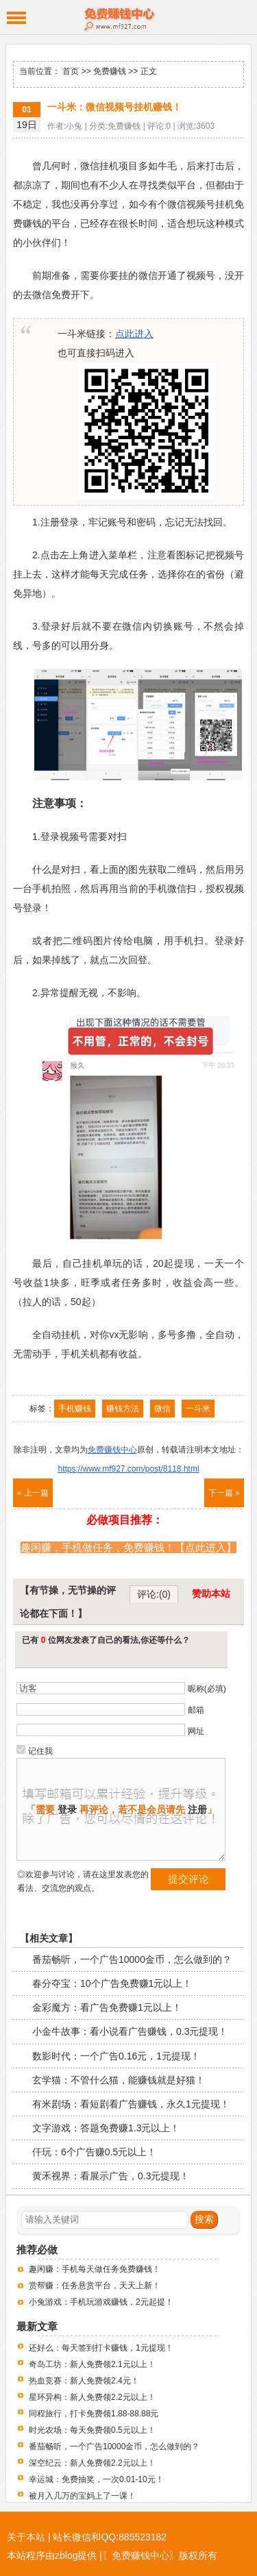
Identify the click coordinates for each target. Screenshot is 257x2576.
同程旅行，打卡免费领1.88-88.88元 (93, 2413)
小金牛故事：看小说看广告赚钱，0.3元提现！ (130, 2031)
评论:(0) (154, 1594)
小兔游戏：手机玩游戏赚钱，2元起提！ (101, 2302)
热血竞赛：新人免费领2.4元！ (84, 2381)
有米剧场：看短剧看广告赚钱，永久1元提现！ (131, 2103)
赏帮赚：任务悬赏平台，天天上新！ (94, 2285)
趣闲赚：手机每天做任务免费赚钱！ (94, 2269)
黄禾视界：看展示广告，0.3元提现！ (110, 2175)
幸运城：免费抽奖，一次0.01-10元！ (96, 2479)
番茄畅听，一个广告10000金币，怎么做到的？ (132, 1959)
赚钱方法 (122, 1408)
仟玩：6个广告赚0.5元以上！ (94, 2151)
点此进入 (134, 333)
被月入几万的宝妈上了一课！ (82, 2496)
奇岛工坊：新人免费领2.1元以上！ (92, 2364)
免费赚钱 (109, 71)
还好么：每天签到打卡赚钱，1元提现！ (101, 2348)
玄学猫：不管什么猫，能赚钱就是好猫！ (118, 2080)
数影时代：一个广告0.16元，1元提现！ (116, 2056)
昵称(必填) (207, 1689)
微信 (162, 1408)
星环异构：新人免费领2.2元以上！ (92, 2397)
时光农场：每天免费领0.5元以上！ (92, 2430)
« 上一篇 (33, 1493)
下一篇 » (224, 1493)
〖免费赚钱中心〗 (140, 2555)
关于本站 (26, 2536)
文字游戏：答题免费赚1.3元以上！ (106, 2127)
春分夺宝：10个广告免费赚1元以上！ (112, 1983)
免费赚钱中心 (128, 17)
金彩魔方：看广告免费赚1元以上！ (107, 2007)
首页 (70, 71)
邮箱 (196, 1710)
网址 (196, 1731)
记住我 (40, 1751)
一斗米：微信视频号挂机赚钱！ (114, 107)
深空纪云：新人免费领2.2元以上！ (92, 2463)
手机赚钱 (74, 1408)
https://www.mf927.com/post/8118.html (128, 1469)
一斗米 (198, 1408)
